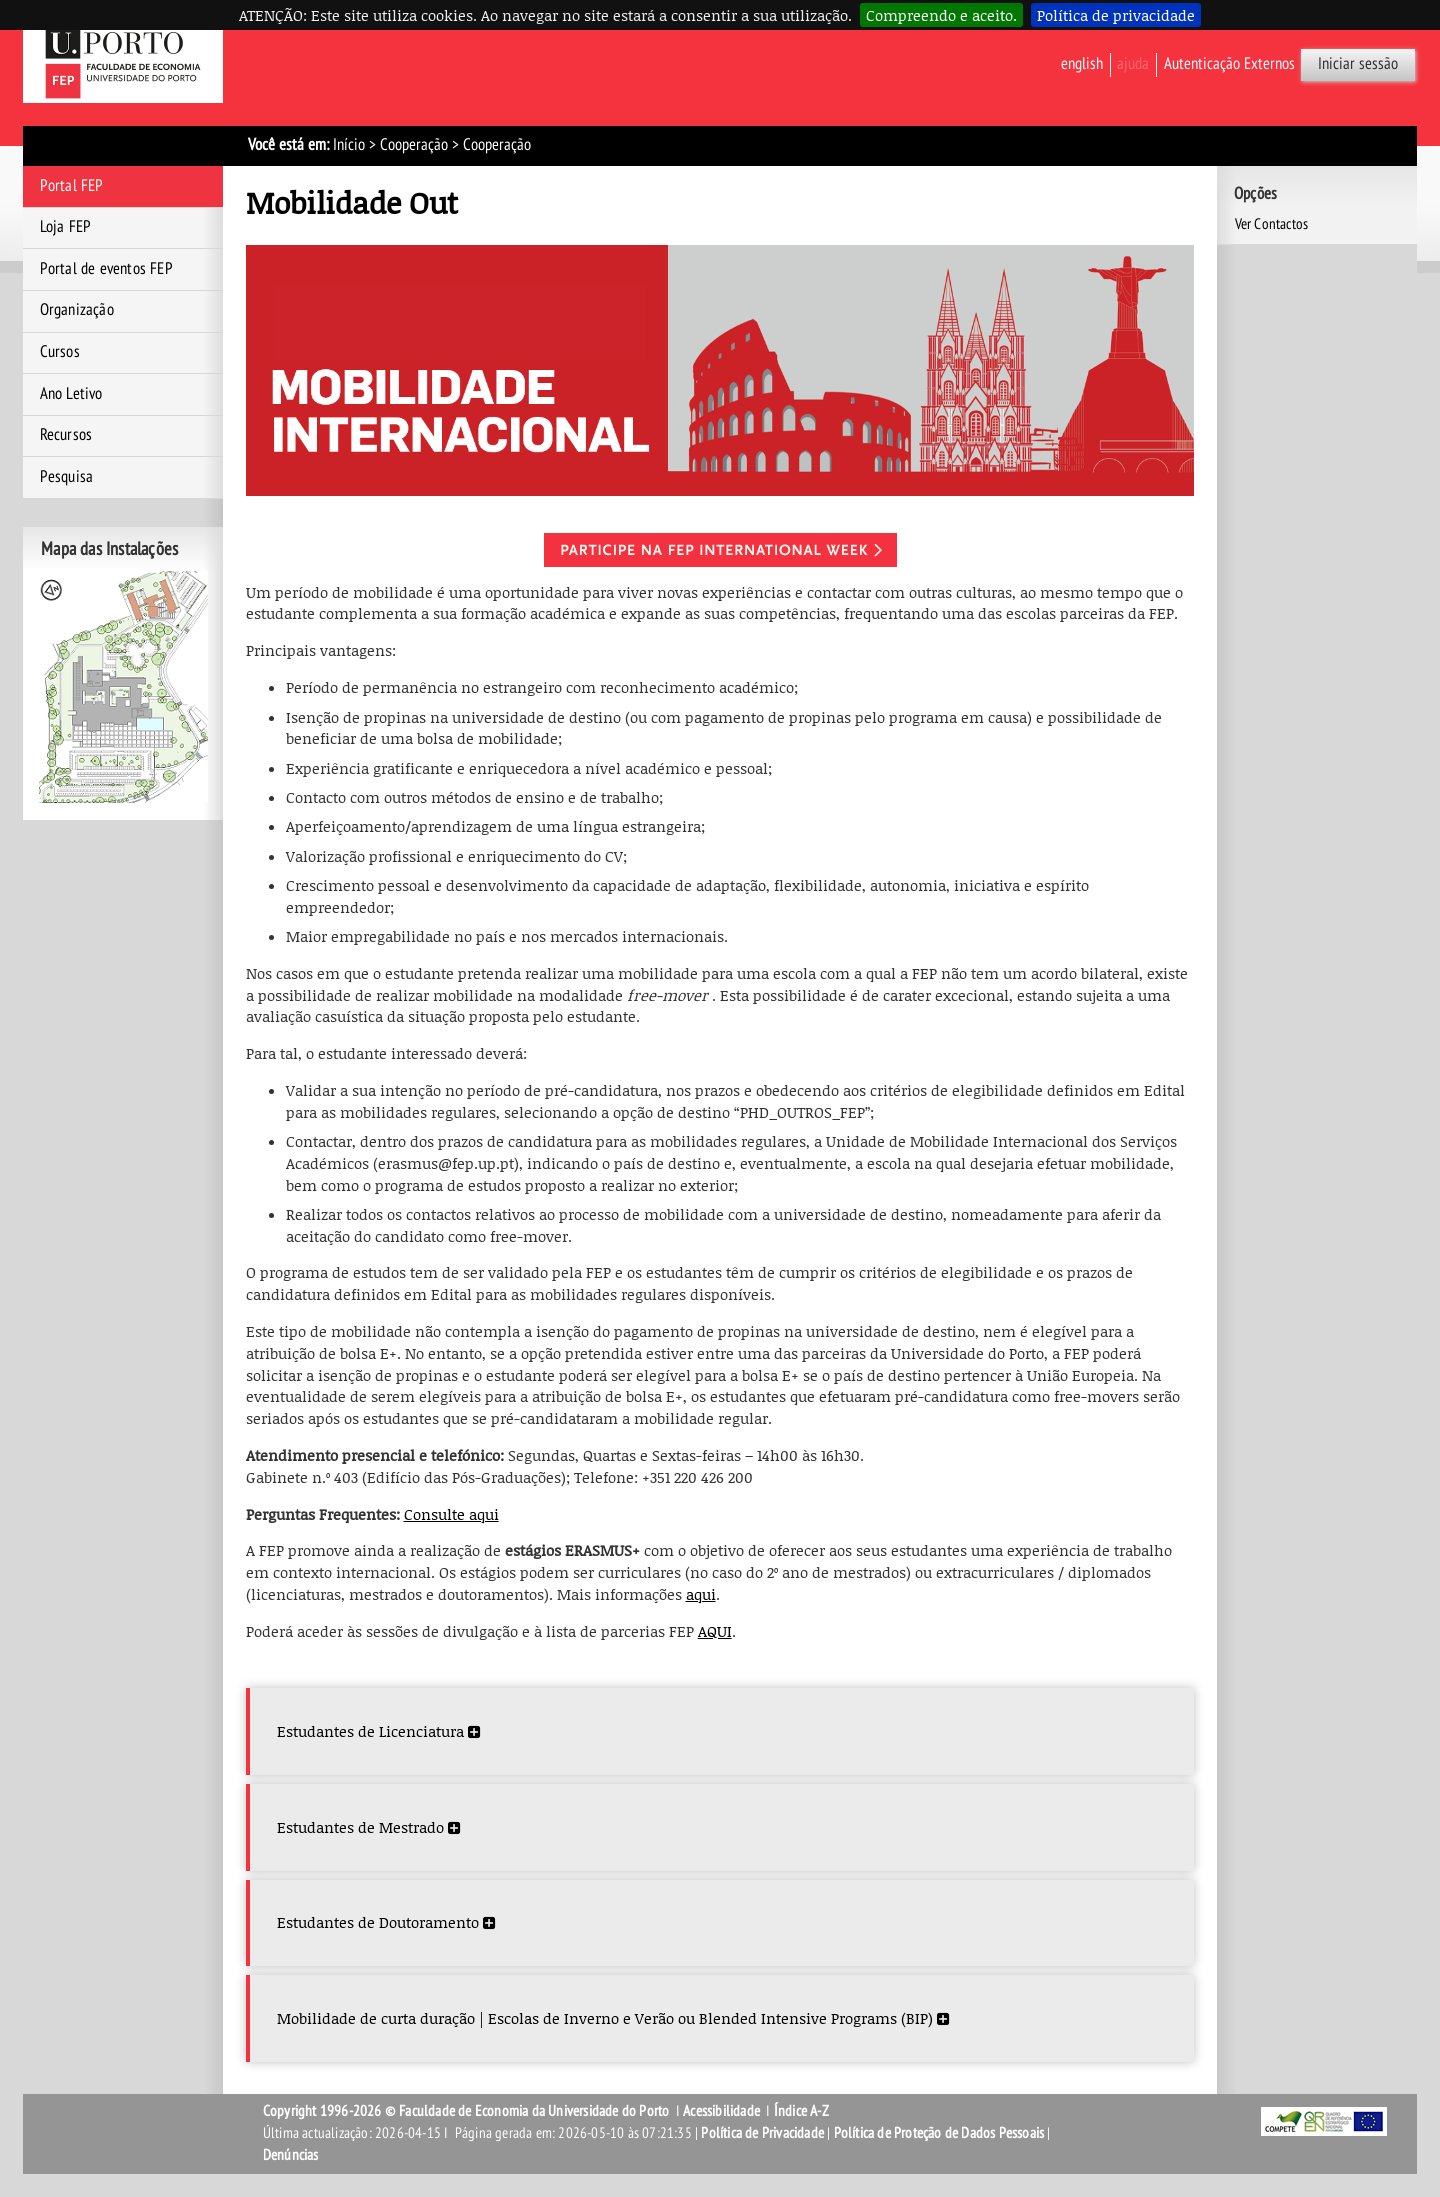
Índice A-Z (801, 2111)
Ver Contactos (1272, 224)
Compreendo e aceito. (941, 15)
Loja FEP (66, 227)
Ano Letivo (71, 394)
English (1082, 64)
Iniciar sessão (1358, 64)
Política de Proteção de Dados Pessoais (939, 2133)
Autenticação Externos (1229, 64)
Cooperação (414, 145)
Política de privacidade (1116, 15)
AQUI (715, 1631)
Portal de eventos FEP (106, 269)
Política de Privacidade (762, 2133)
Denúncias (291, 2155)
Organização (77, 310)
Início (349, 145)
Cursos (60, 352)
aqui (701, 1594)
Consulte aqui (451, 1514)
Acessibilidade (721, 2111)
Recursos (66, 435)
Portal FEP (72, 186)
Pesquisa (67, 477)
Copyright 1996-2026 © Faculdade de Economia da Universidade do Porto (466, 2111)
